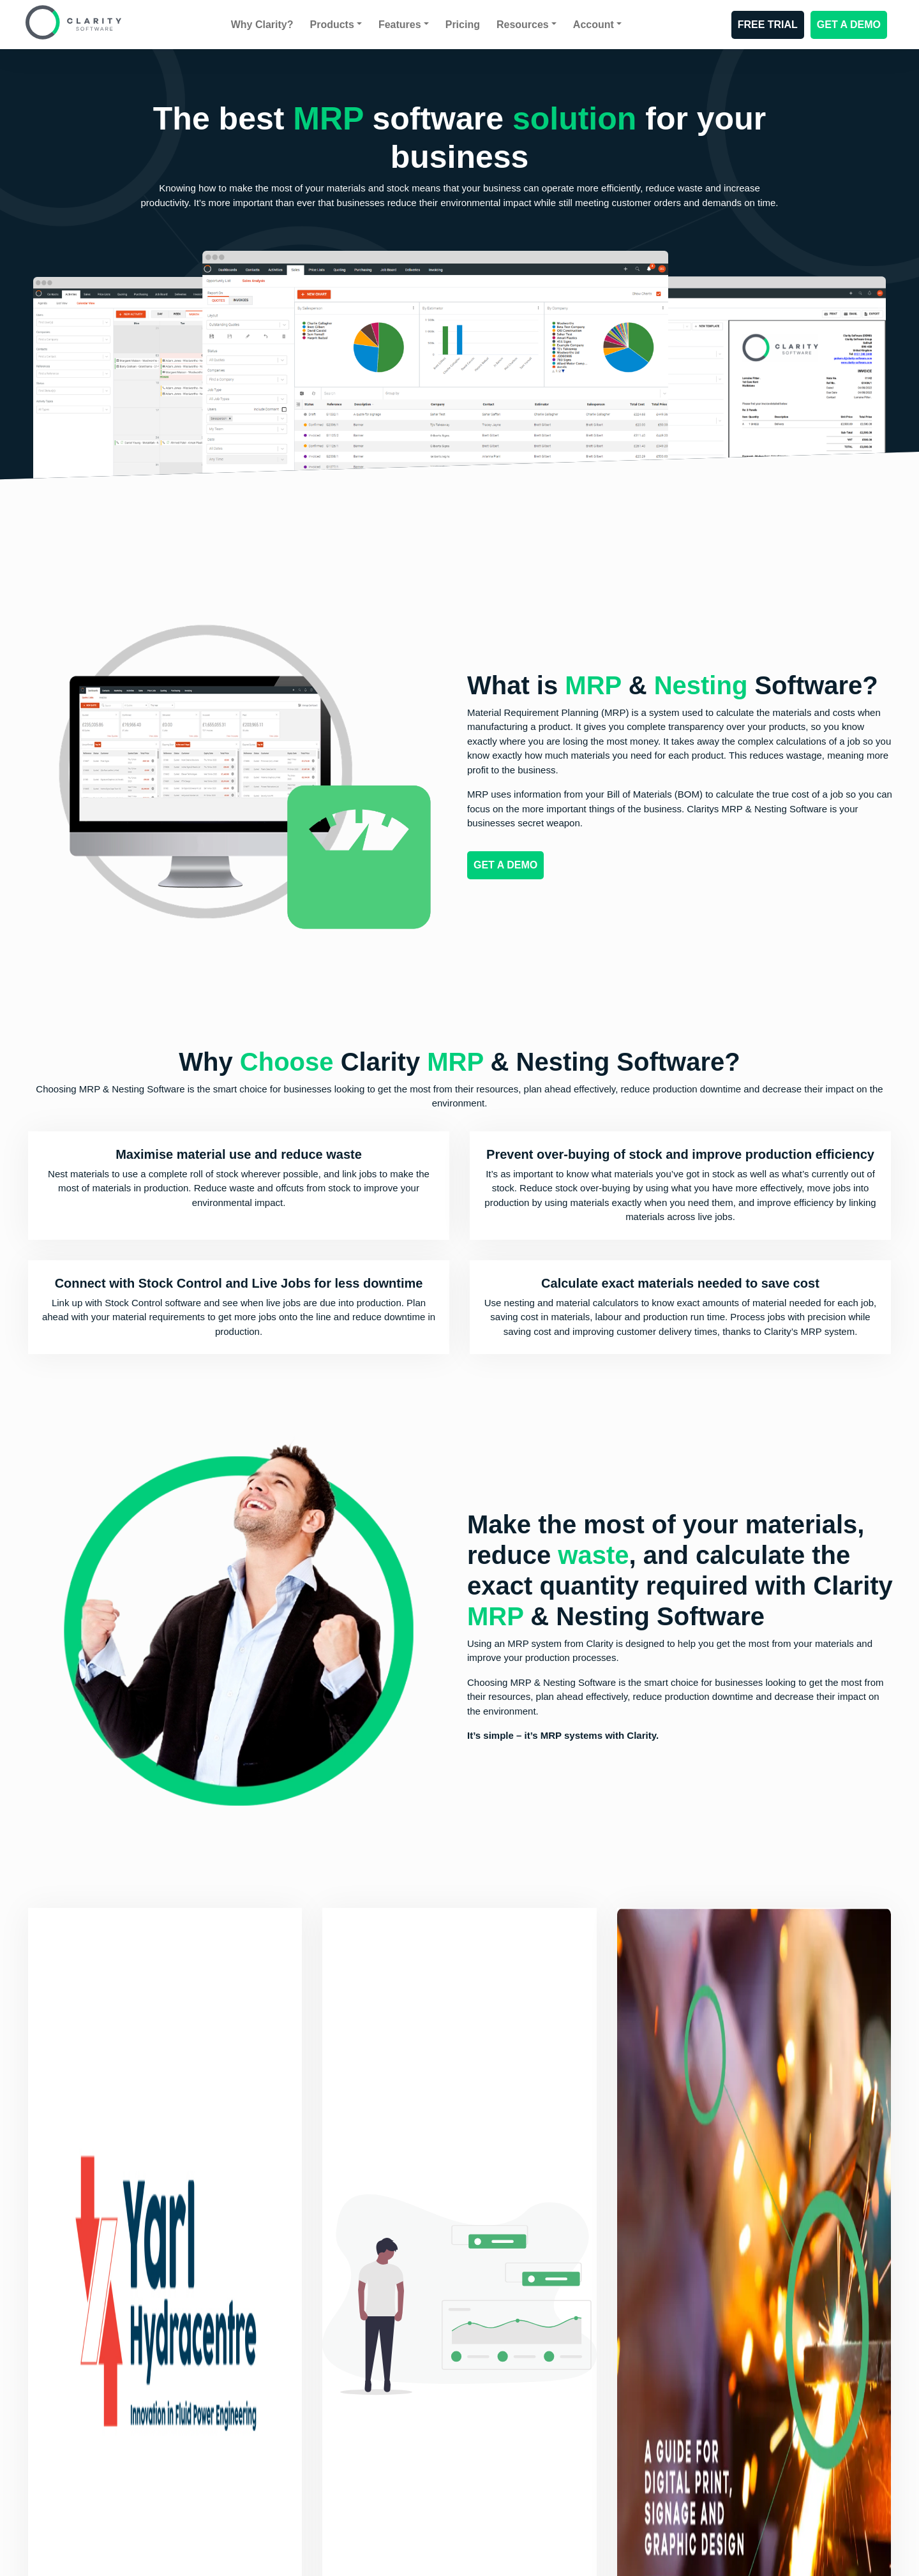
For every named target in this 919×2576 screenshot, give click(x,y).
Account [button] (593, 24)
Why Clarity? (262, 24)
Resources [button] (523, 24)
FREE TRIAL (768, 24)
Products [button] (332, 24)
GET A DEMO (849, 24)
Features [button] (399, 24)
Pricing (462, 24)
